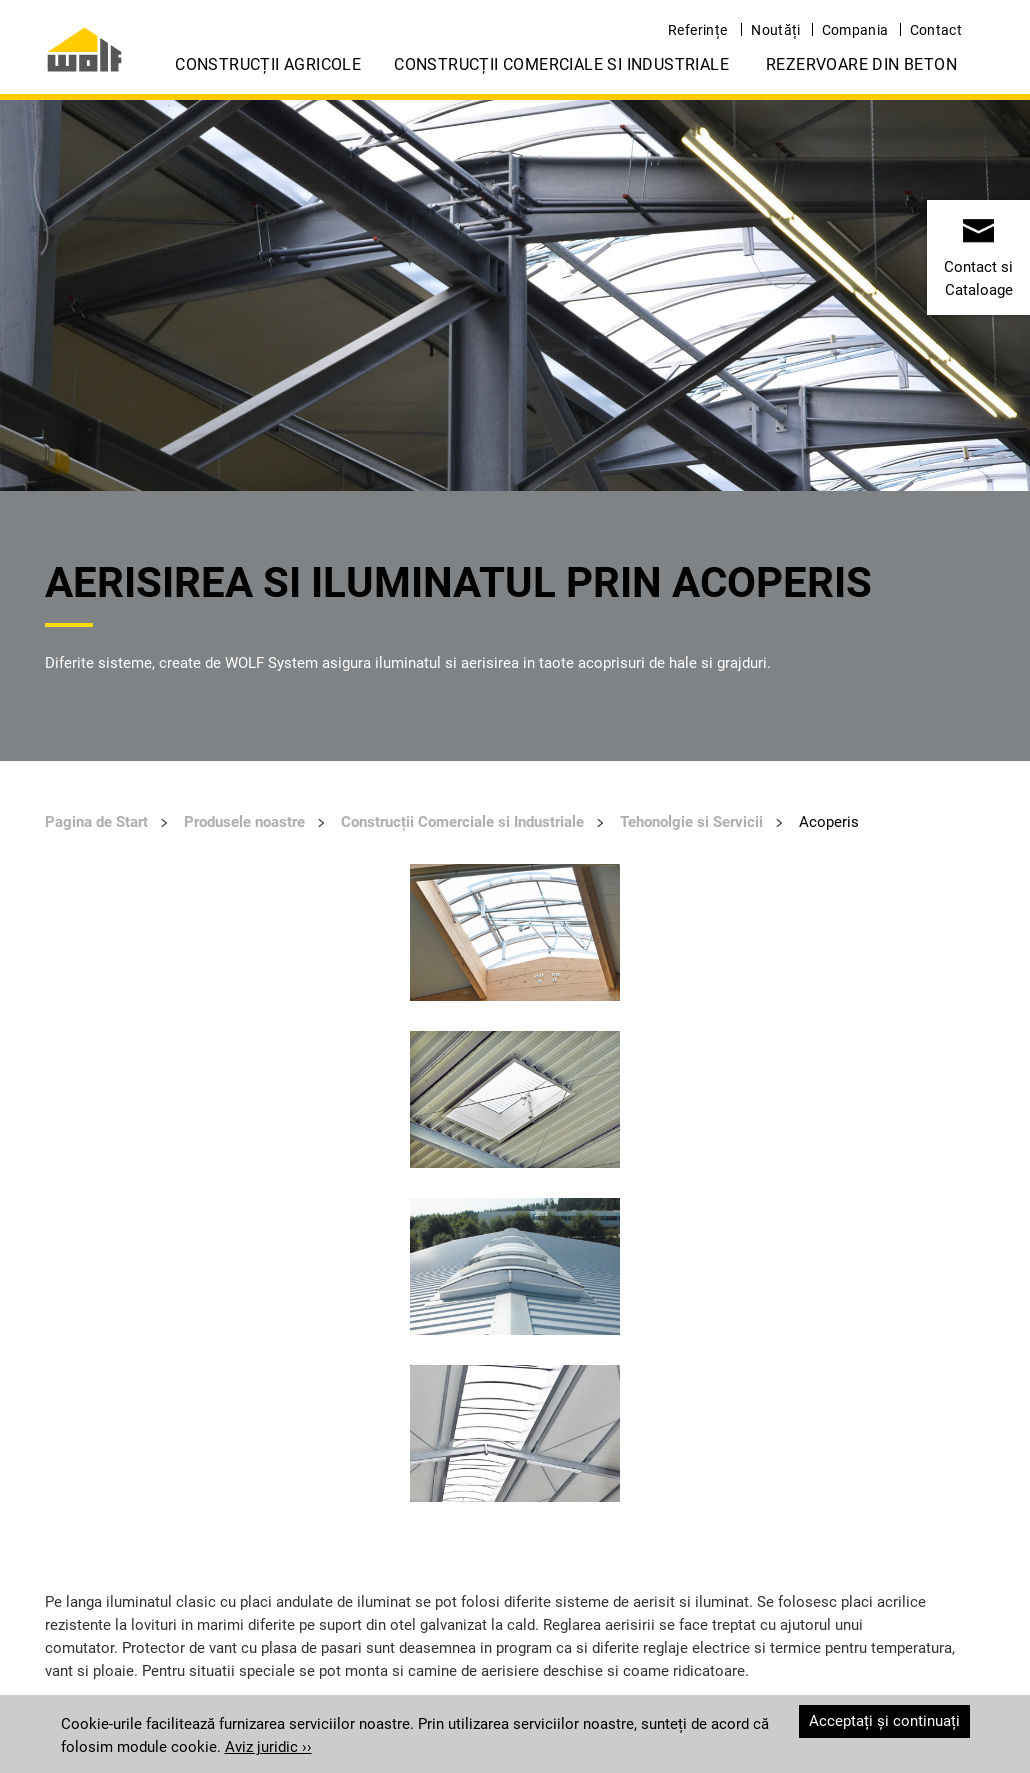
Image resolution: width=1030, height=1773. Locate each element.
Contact (936, 30)
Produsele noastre (244, 822)
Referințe (697, 30)
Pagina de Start (96, 822)
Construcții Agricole (268, 64)
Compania (855, 30)
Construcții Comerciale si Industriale (561, 64)
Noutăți (775, 30)
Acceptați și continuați (884, 1721)
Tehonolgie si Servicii (691, 822)
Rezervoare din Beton (861, 64)
